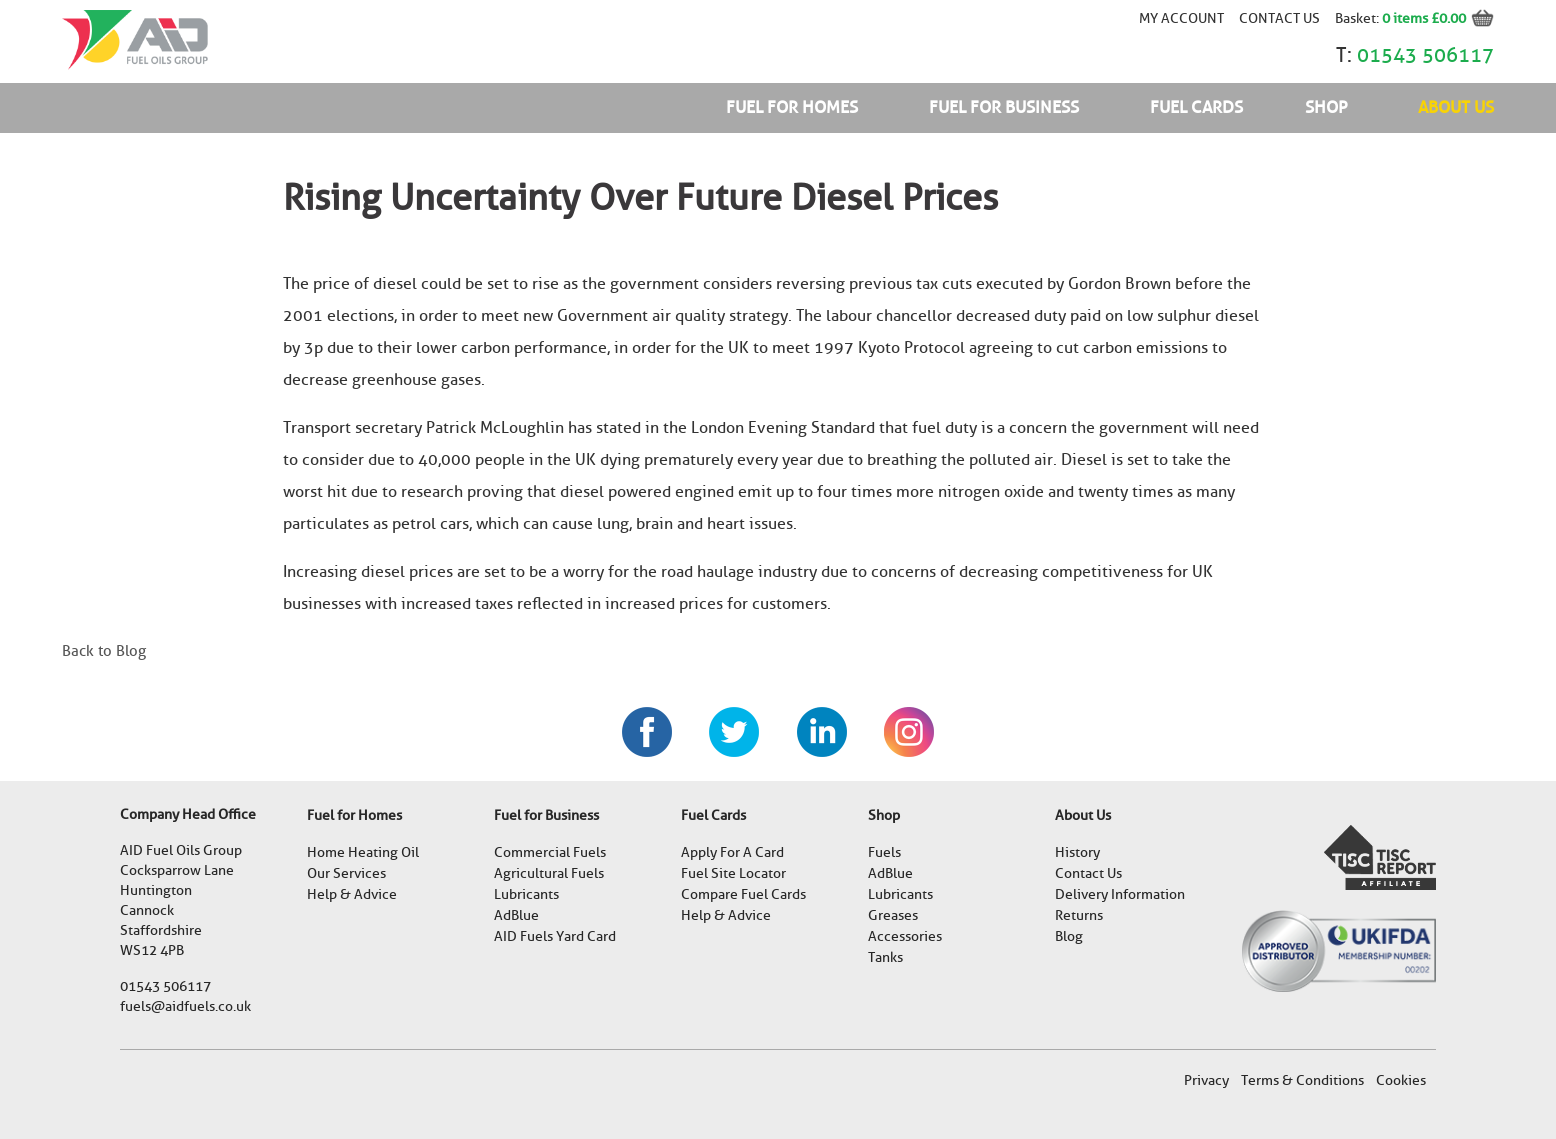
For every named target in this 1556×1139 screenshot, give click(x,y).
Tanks (885, 957)
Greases (893, 915)
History (1077, 852)
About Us (1456, 107)
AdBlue (516, 915)
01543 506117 (1425, 55)
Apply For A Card (732, 852)
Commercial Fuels (550, 852)
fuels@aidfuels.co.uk (185, 1006)
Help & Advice (352, 894)
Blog (1069, 936)
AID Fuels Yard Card (555, 936)
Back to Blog (104, 651)
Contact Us (1279, 18)
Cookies (1401, 1080)
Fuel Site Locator (733, 873)
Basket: (1358, 18)
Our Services (346, 873)
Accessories (905, 936)
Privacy (1206, 1080)
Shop (1326, 107)
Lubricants (526, 894)
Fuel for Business (1004, 107)
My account (1181, 18)
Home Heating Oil (363, 852)
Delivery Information (1120, 894)
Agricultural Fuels (549, 873)
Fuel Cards (1196, 107)
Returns (1079, 915)
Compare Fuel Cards (743, 894)
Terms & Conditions (1302, 1080)
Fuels (884, 852)
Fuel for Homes (792, 107)
